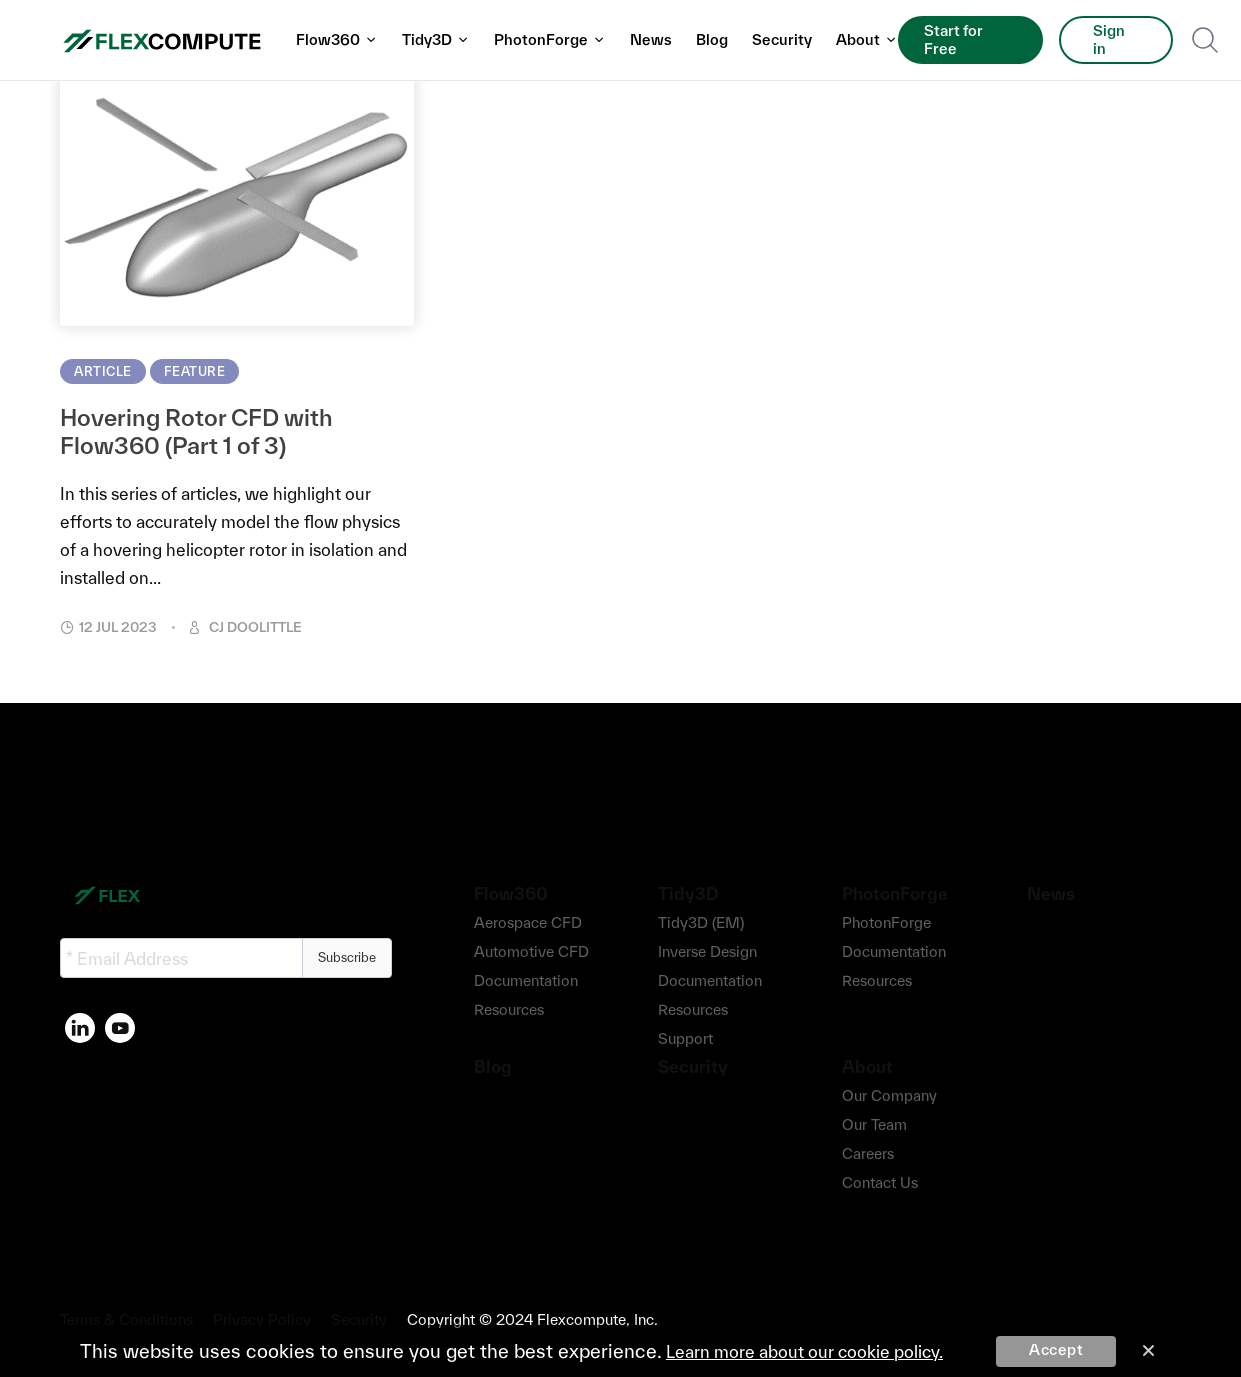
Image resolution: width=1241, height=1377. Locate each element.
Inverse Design (707, 951)
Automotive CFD (531, 951)
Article (103, 371)
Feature (195, 371)
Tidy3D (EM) (701, 922)
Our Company (889, 1095)
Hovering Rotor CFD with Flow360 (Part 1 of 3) (196, 431)
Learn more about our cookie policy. (804, 1351)
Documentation (526, 980)
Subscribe (347, 957)
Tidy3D (436, 39)
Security (782, 39)
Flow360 (337, 39)
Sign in (1109, 39)
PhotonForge (550, 39)
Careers (868, 1153)
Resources (509, 1009)
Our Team (874, 1124)
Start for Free (953, 39)
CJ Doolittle (255, 627)
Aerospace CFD (528, 922)
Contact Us (880, 1182)
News (651, 39)
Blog (712, 39)
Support (685, 1038)
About (867, 39)
